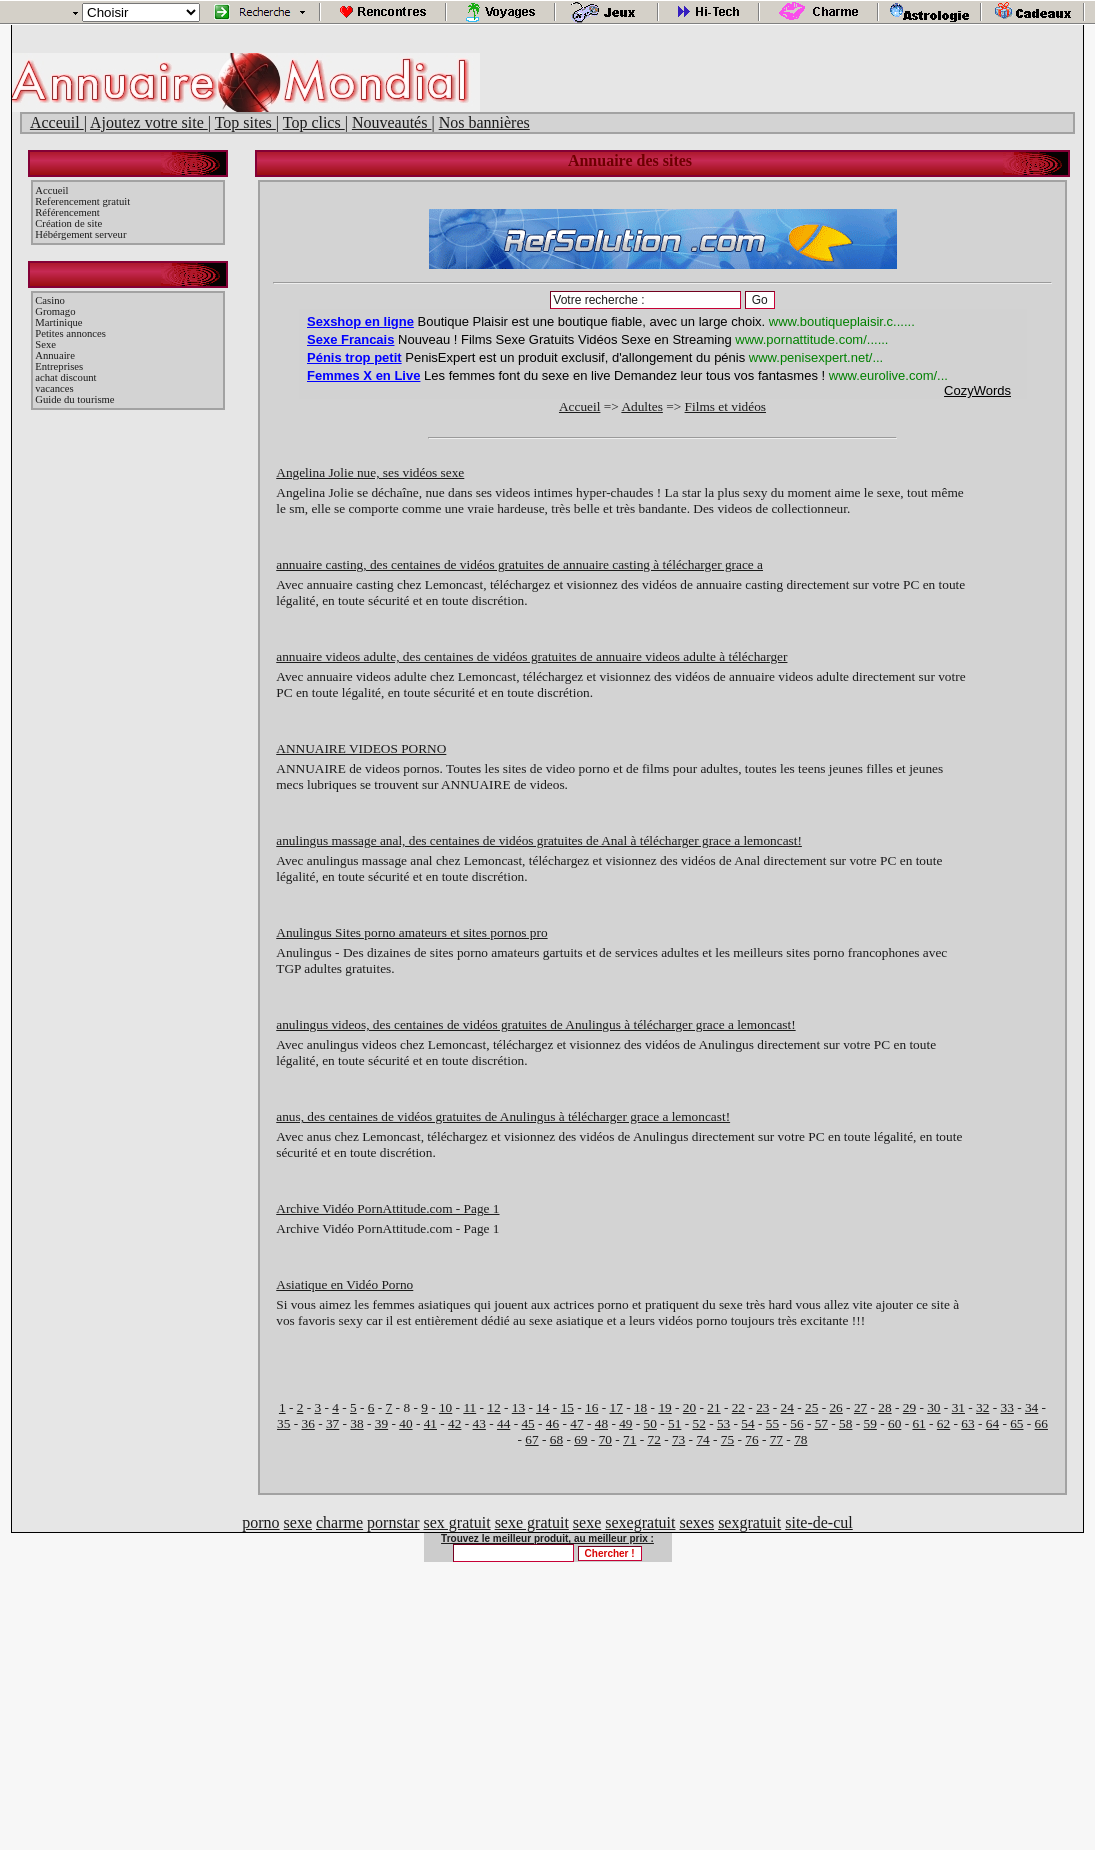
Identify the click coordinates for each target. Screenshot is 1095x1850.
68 (556, 1439)
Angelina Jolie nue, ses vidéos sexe (370, 472)
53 (723, 1423)
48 (601, 1423)
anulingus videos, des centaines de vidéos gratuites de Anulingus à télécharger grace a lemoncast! (535, 1024)
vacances (54, 388)
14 (542, 1407)
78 (800, 1439)
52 (698, 1423)
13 (518, 1407)
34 (1031, 1407)
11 (469, 1407)
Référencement (67, 212)
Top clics (314, 122)
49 (625, 1423)
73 (678, 1439)
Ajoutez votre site (149, 122)
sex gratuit (457, 1522)
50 (650, 1423)
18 (640, 1407)
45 (527, 1423)
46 (552, 1423)
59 (870, 1423)
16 (591, 1407)
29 (909, 1407)
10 (445, 1407)
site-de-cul (819, 1522)
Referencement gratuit (82, 201)
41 (430, 1423)
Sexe (45, 344)
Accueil (51, 190)
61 (918, 1423)
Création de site (68, 223)
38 (356, 1423)
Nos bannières (484, 122)
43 (479, 1423)
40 (405, 1423)
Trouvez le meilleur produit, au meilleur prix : (547, 1538)
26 (835, 1407)
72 (654, 1439)
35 (283, 1423)
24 (787, 1407)
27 (860, 1407)
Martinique (58, 322)
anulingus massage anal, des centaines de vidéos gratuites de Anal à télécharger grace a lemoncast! (539, 840)
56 (796, 1423)
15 (567, 1407)
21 (713, 1407)
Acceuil (57, 122)
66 (1041, 1423)
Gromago (55, 311)
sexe (298, 1522)
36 (307, 1423)
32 (982, 1407)
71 (629, 1439)
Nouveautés (392, 122)
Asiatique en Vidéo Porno (344, 1284)
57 (821, 1423)
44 (503, 1423)
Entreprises (59, 366)
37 (332, 1423)
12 (493, 1407)
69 (580, 1439)
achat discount (65, 377)
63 (967, 1423)
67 (531, 1439)
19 (664, 1407)
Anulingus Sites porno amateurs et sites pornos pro (411, 932)
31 (958, 1407)
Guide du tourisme (74, 399)
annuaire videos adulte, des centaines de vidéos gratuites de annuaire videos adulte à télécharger (531, 656)
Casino (50, 300)
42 (454, 1423)
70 (605, 1439)
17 (616, 1407)
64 (992, 1423)
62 (943, 1423)
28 (884, 1407)
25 (811, 1407)
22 (738, 1407)
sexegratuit (640, 1522)
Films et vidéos (725, 406)
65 (1016, 1423)
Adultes (641, 406)
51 (674, 1423)
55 (772, 1423)
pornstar (393, 1522)
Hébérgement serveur (80, 234)
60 (894, 1423)
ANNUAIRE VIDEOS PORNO (361, 748)
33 (1007, 1407)
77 (776, 1439)
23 (762, 1407)
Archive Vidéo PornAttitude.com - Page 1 (387, 1208)
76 (751, 1439)
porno (260, 1522)
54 (747, 1423)
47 (576, 1423)
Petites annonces (70, 333)
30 (933, 1407)
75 (727, 1439)
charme (339, 1522)
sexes (696, 1522)
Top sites (245, 122)
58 (845, 1423)
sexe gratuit (532, 1522)
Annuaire (55, 355)
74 (702, 1439)
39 (381, 1423)
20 (689, 1407)
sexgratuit (749, 1522)
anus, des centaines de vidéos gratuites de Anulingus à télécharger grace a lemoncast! (503, 1116)
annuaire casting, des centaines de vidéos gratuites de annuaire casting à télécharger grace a (519, 564)
